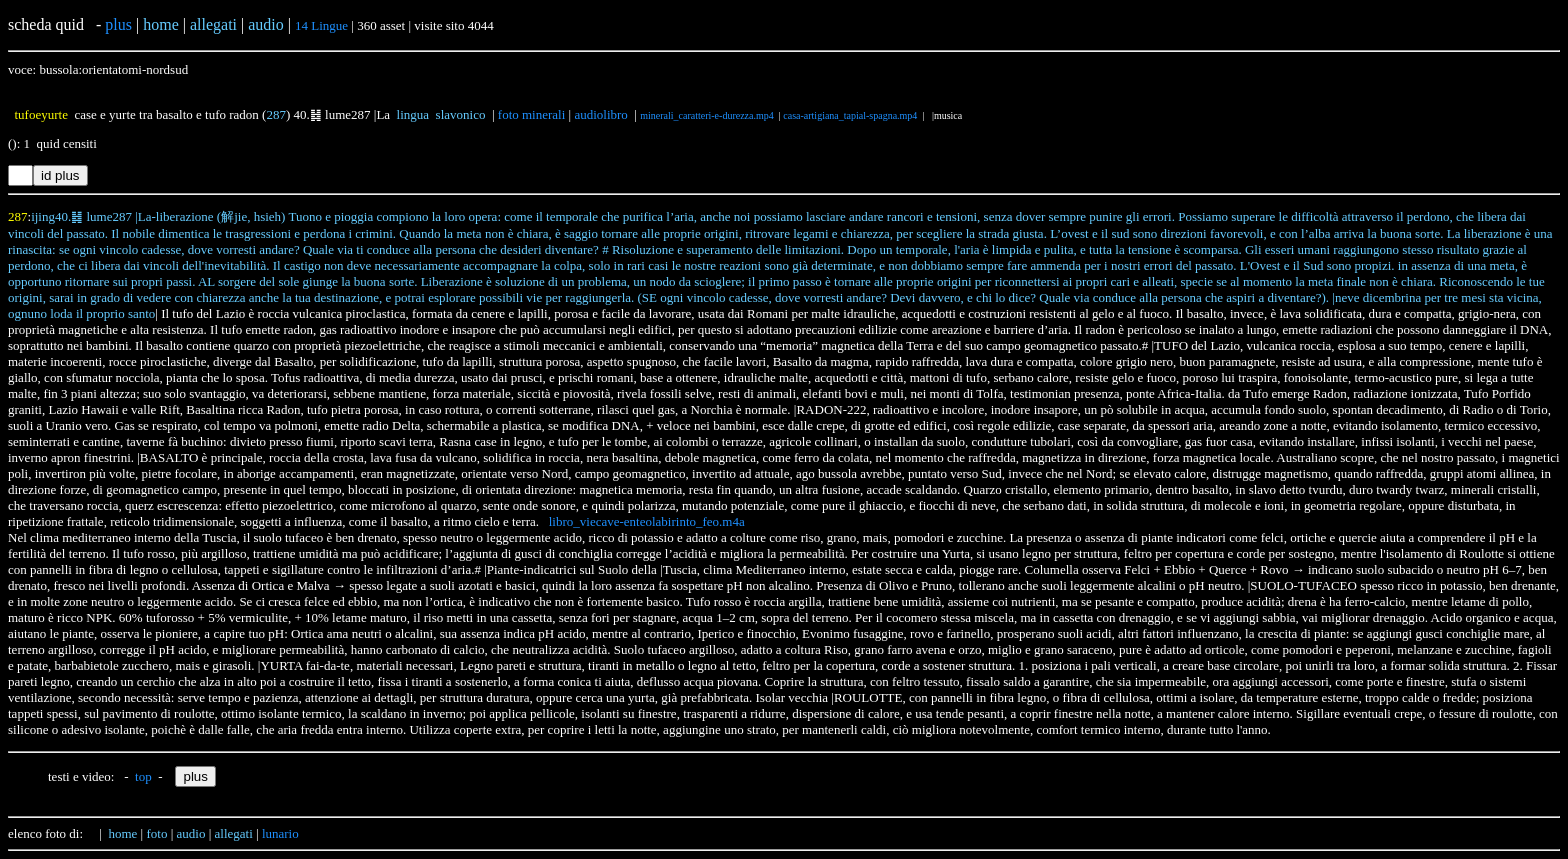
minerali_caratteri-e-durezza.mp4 (707, 115)
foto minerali (532, 114)
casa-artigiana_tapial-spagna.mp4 (850, 115)
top (143, 776)
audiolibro (600, 114)
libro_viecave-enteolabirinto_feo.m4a (647, 521)
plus (118, 24)
